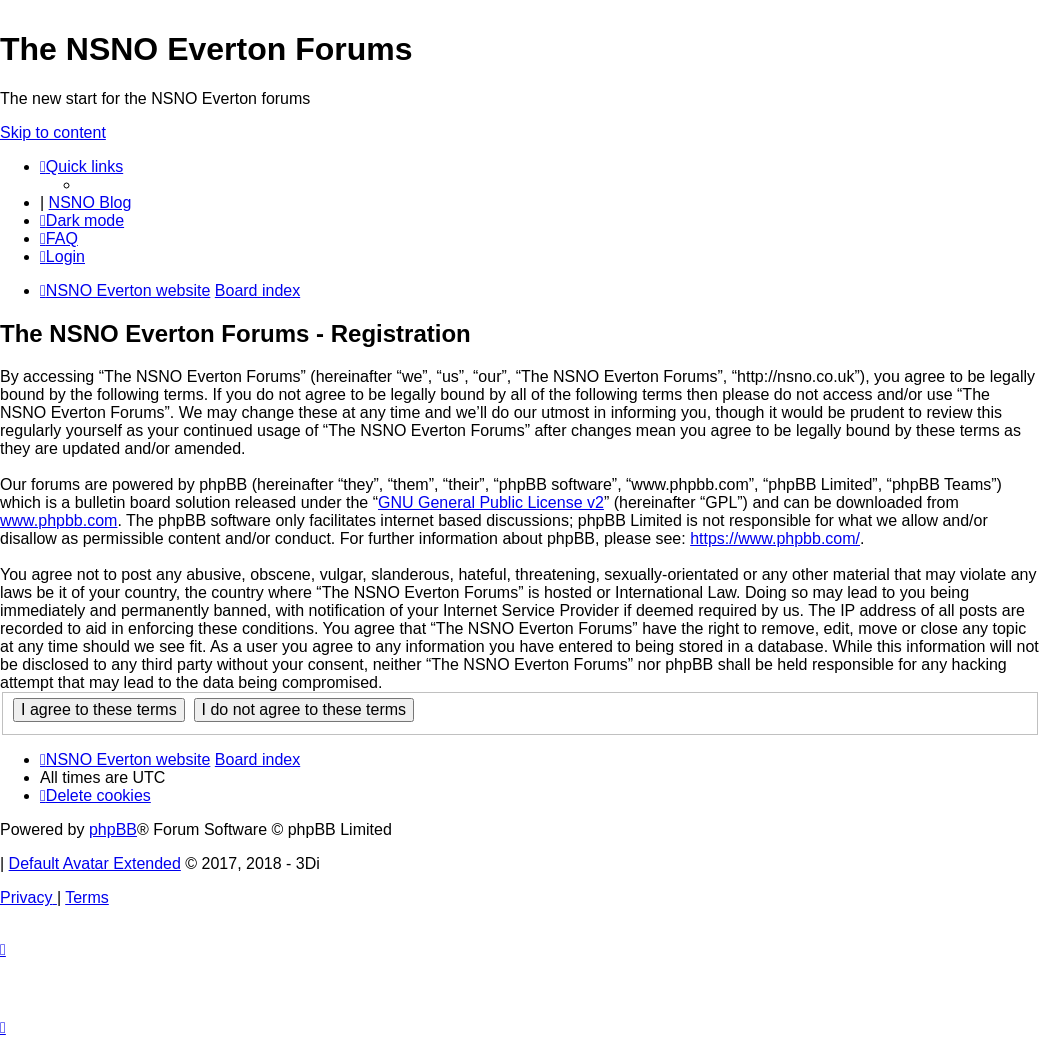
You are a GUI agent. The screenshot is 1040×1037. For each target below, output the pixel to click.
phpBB (113, 829)
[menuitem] (59, 238)
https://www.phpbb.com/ (775, 538)
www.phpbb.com (58, 520)
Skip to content (53, 132)
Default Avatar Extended (95, 863)
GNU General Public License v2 (491, 502)
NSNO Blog (90, 202)
